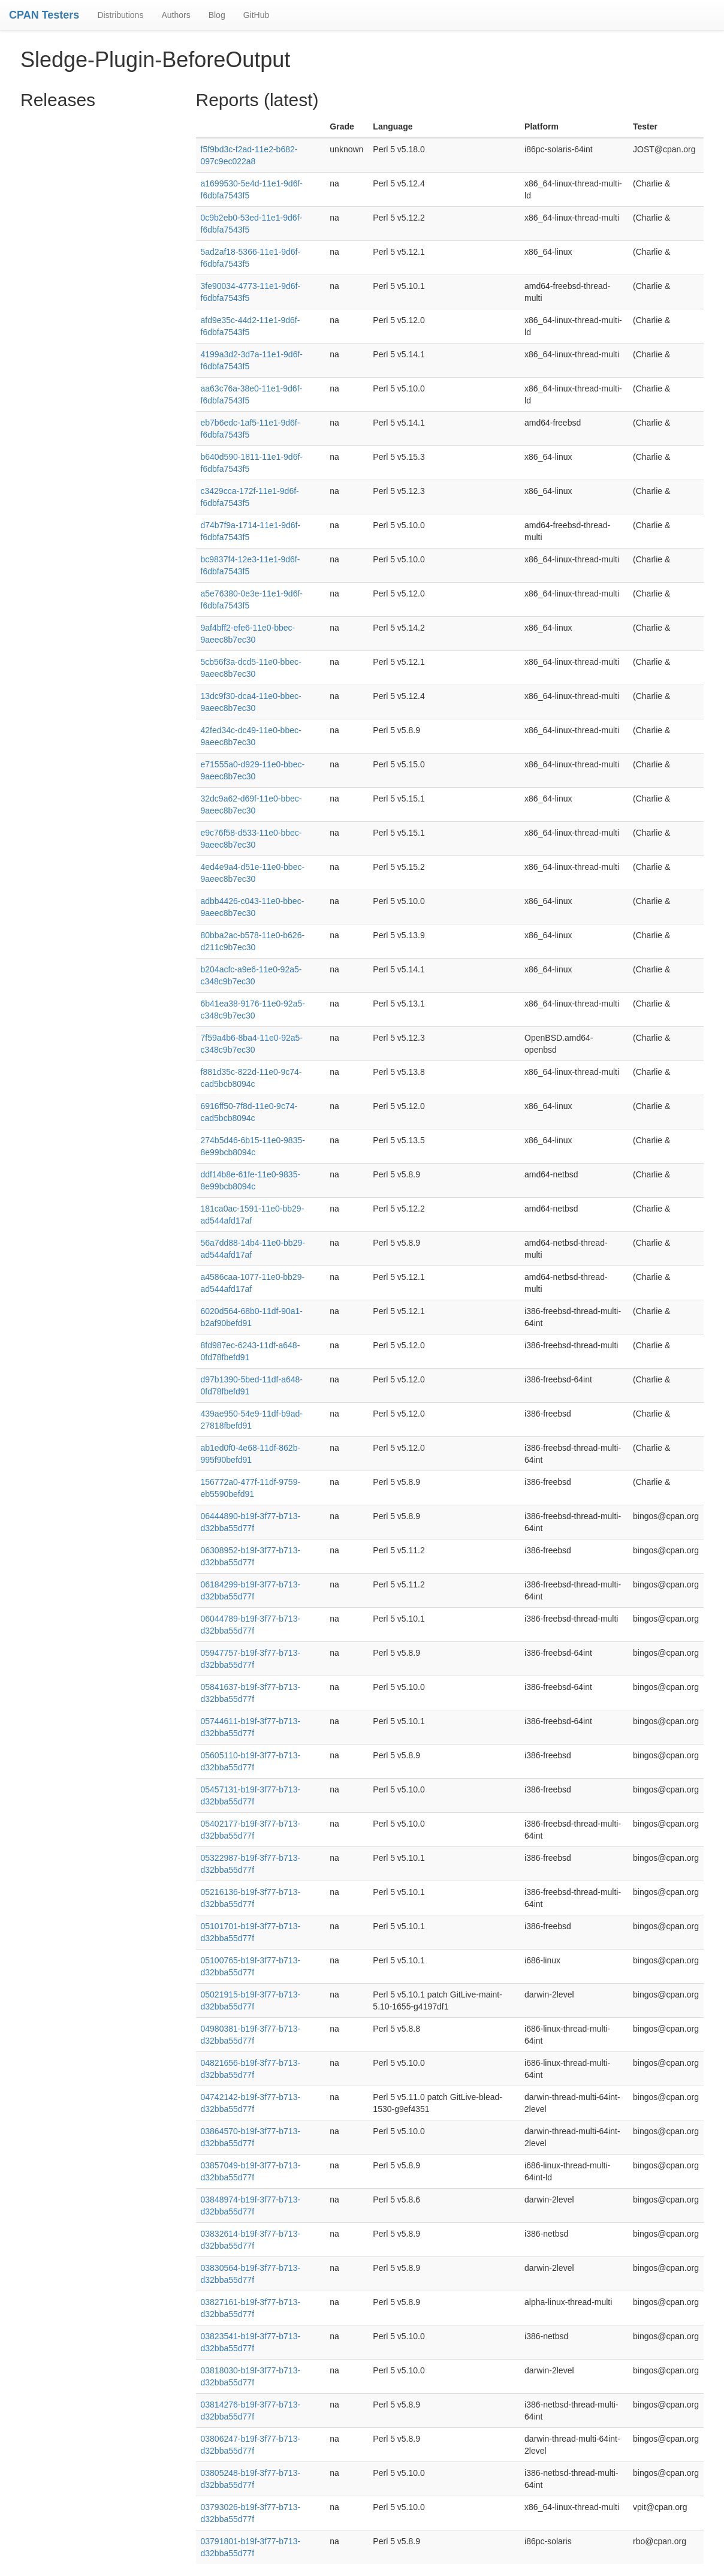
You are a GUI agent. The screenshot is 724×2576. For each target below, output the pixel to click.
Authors (175, 15)
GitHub (256, 15)
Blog (217, 15)
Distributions (120, 15)
